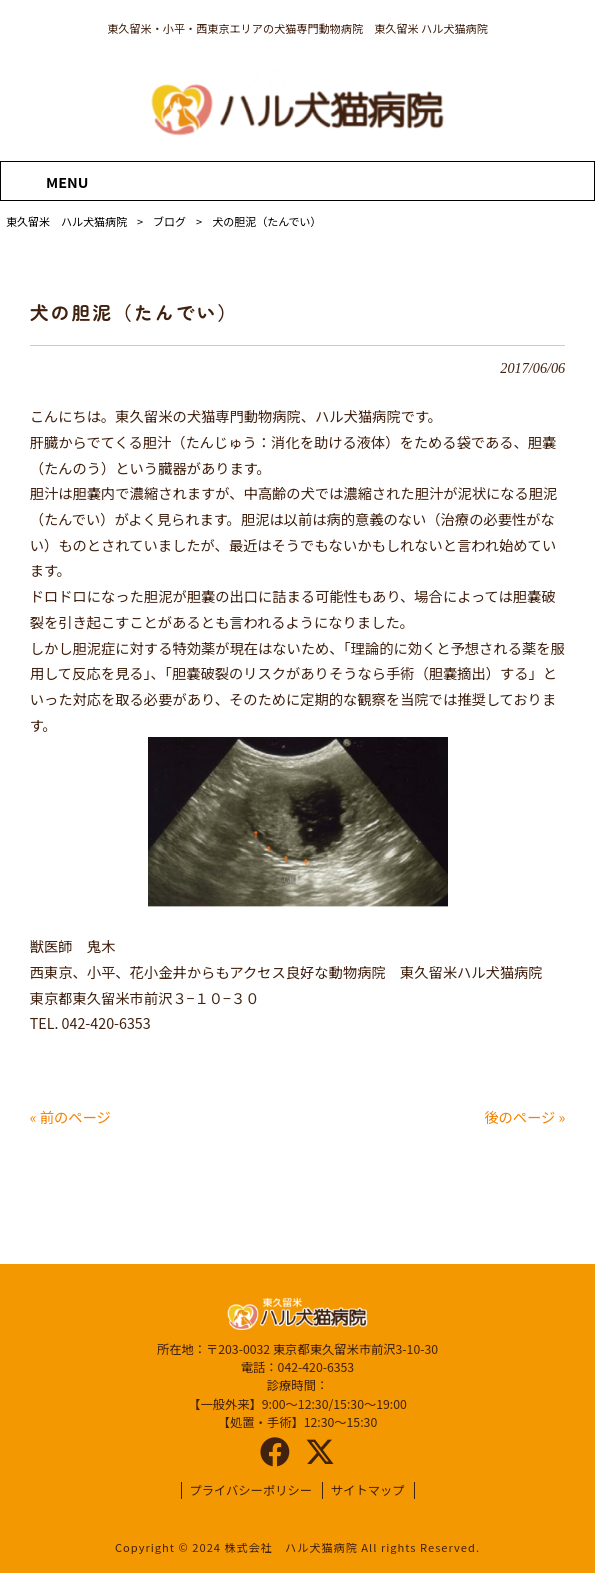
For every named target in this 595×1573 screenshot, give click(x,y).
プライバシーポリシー (251, 1490)
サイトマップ (368, 1490)
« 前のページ (70, 1116)
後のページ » (524, 1116)
